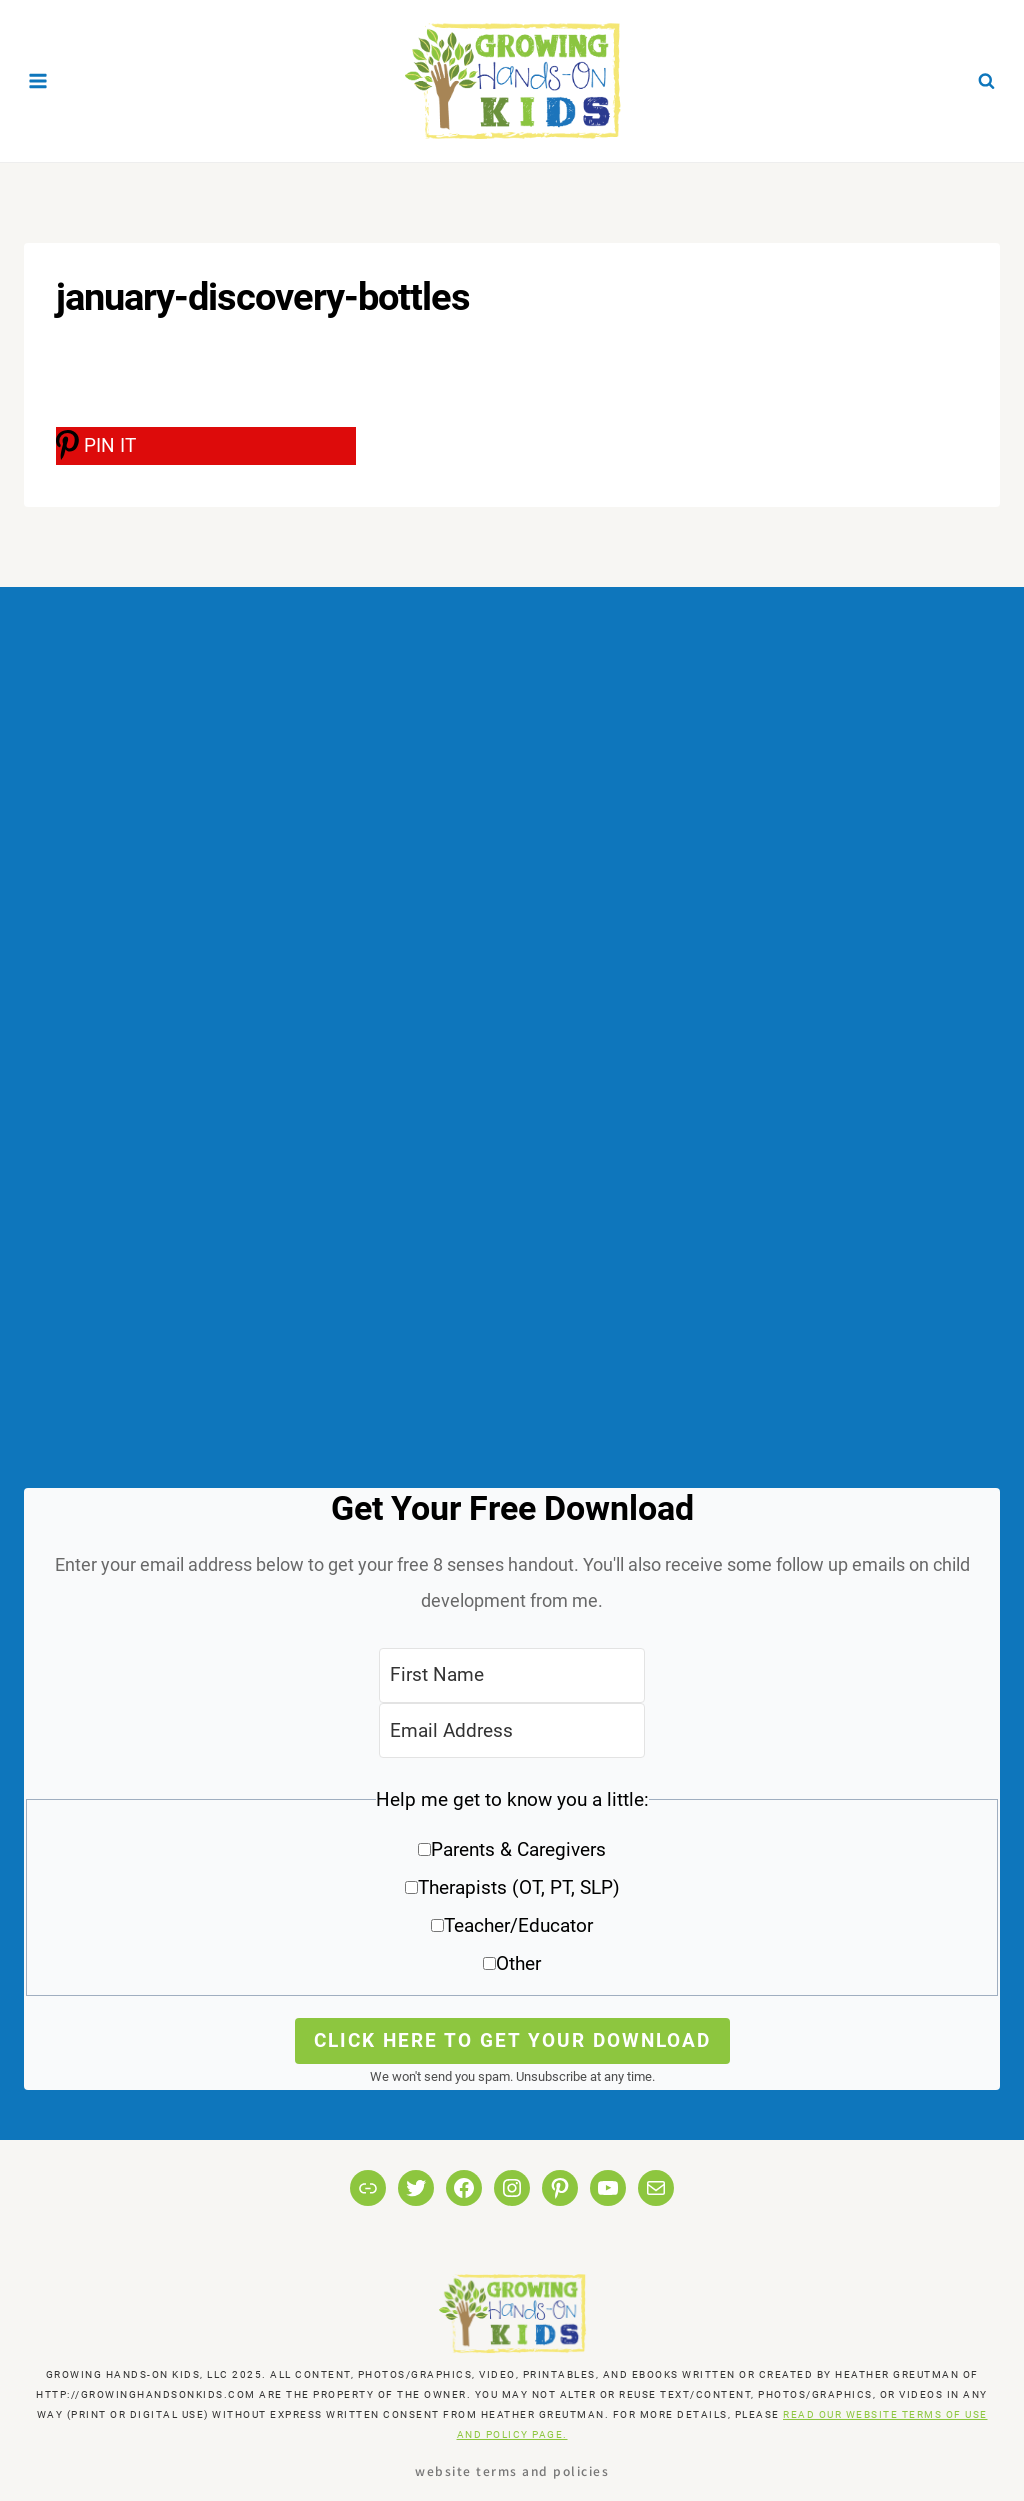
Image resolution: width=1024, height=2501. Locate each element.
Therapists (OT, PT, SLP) (519, 1887)
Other (518, 1963)
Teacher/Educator (518, 1925)
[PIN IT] (206, 446)
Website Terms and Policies (512, 2470)
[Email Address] (512, 1730)
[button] (512, 1888)
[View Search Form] (986, 81)
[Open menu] (38, 80)
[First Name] (512, 1675)
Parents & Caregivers (518, 1849)
